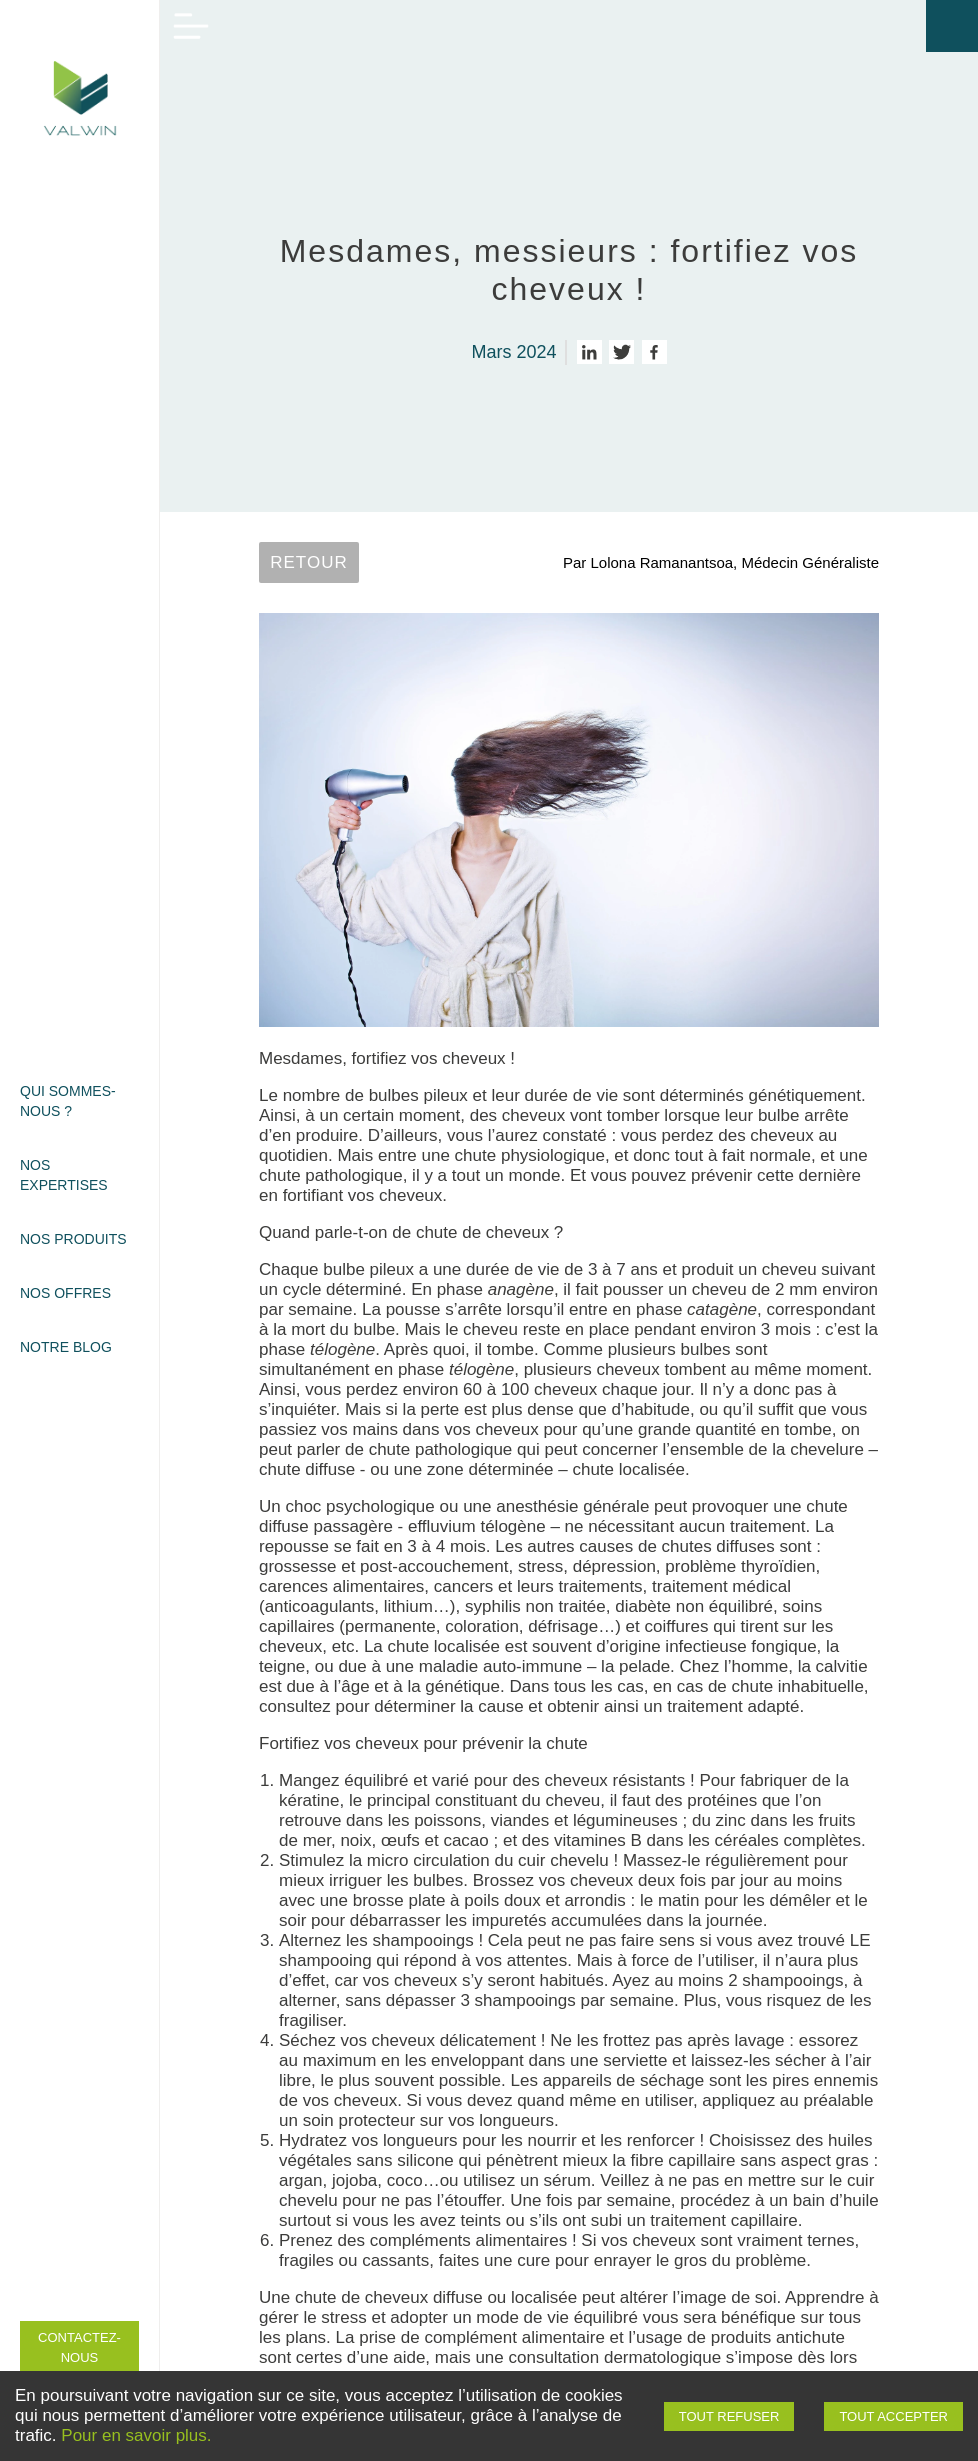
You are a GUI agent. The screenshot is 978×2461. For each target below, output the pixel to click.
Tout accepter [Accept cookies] (893, 2416)
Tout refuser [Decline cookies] (729, 2416)
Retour (308, 562)
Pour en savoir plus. (136, 2435)
